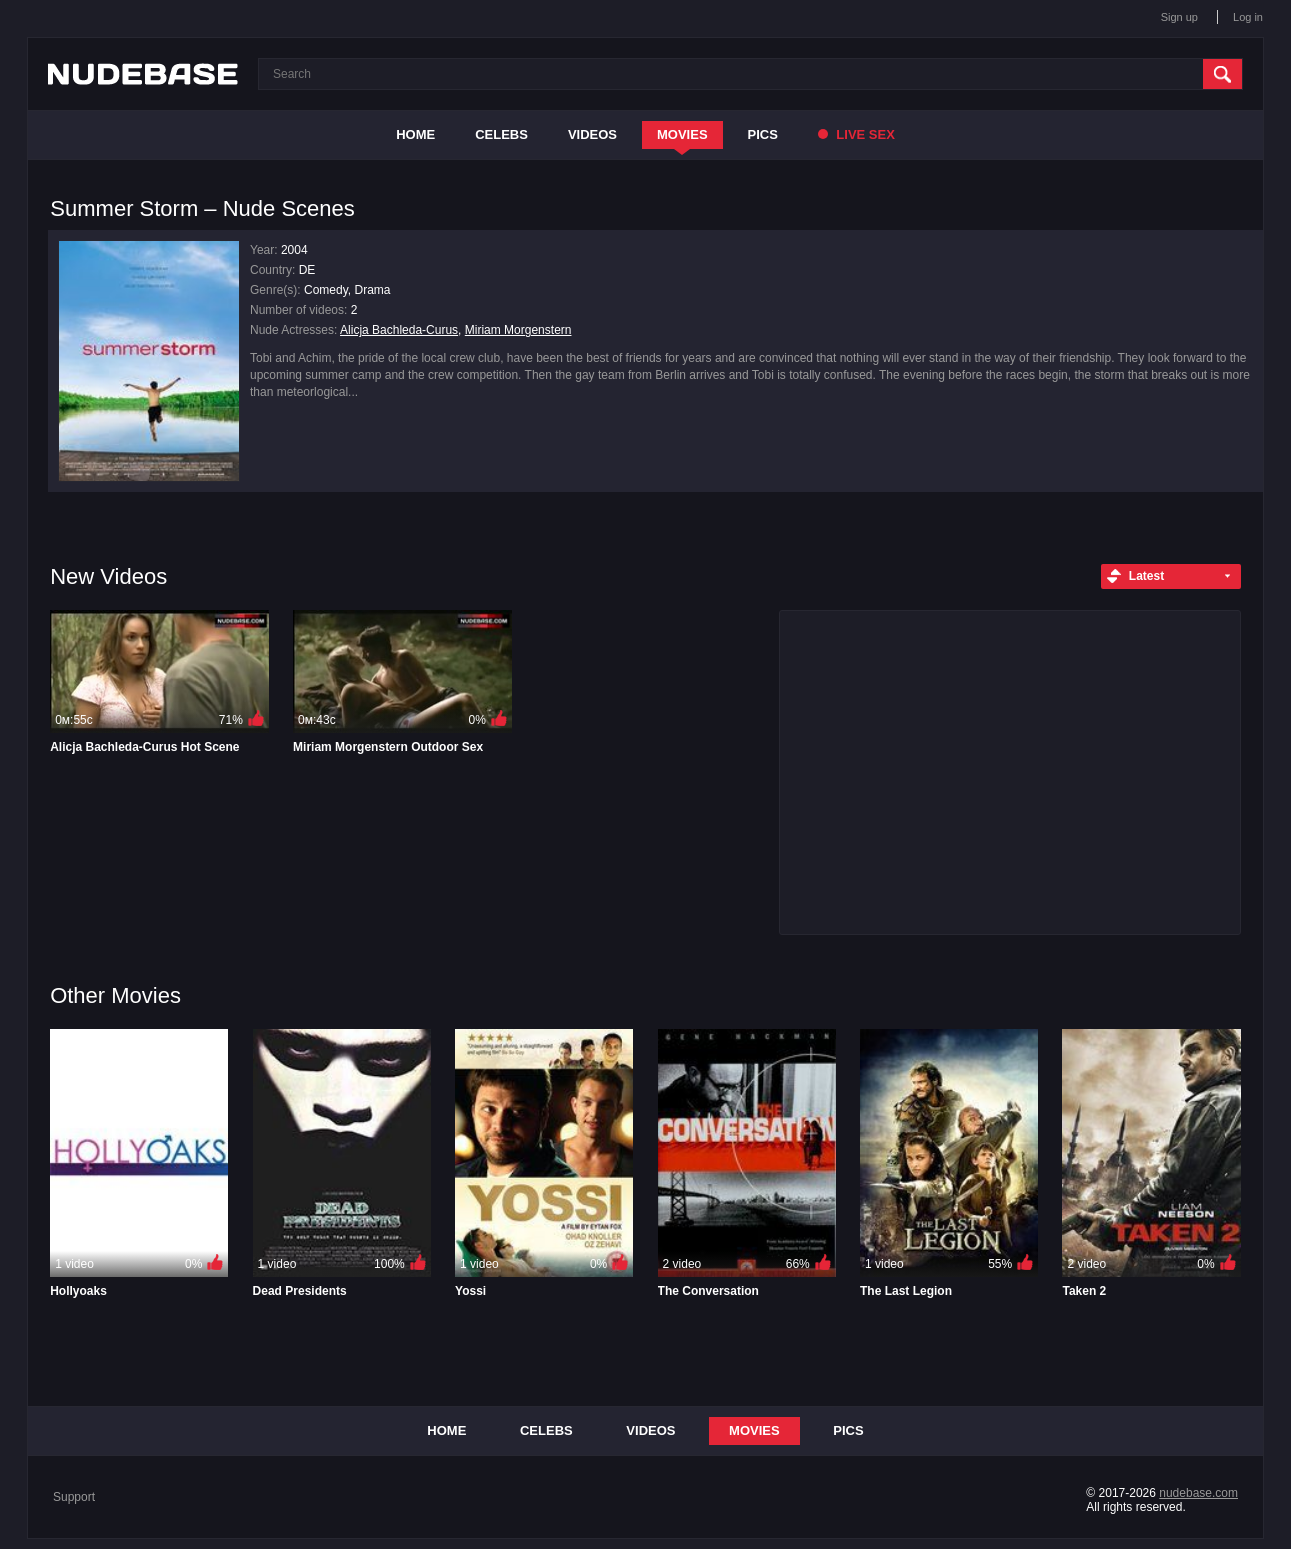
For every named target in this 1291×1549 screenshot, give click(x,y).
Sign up (1179, 17)
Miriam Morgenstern (518, 330)
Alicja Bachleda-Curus (399, 330)
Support (74, 1497)
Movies (682, 134)
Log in (1248, 17)
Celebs (501, 134)
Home (415, 134)
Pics (763, 134)
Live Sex (856, 134)
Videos (592, 134)
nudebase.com (1198, 1493)
